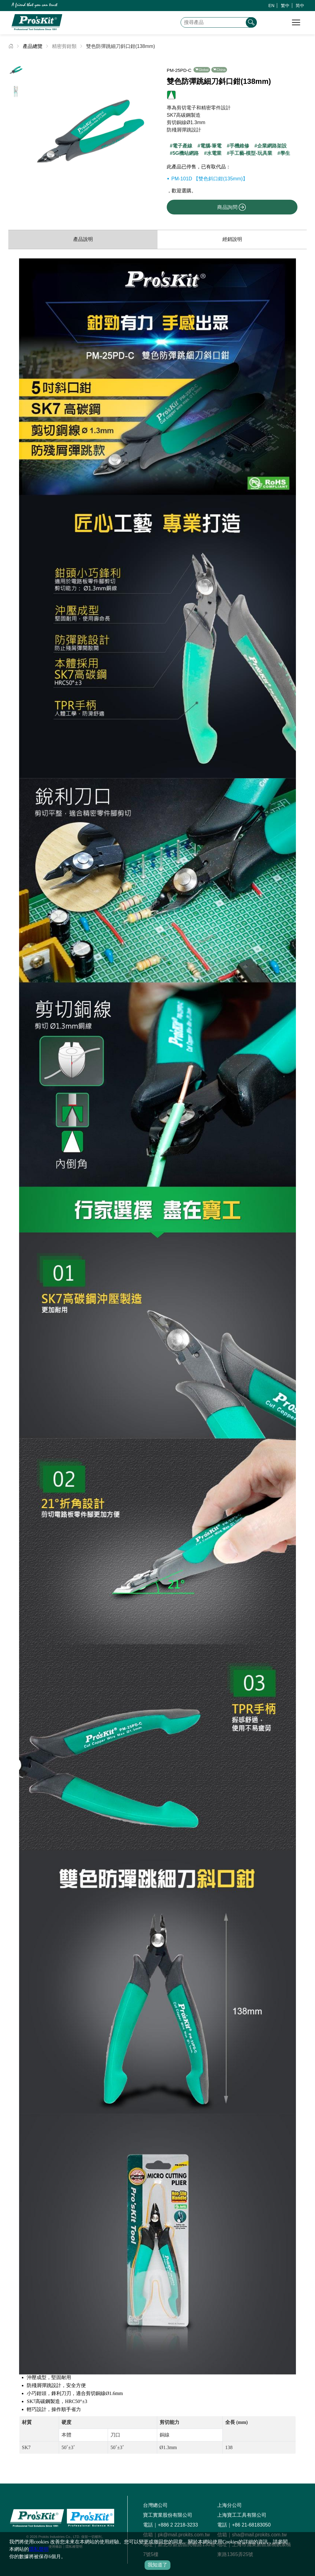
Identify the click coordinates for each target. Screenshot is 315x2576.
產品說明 (83, 239)
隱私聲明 (39, 2549)
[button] (148, 122)
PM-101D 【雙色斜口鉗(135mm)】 (209, 178)
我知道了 (157, 2564)
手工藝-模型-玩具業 (250, 153)
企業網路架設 (272, 145)
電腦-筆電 (210, 145)
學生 (285, 153)
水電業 (214, 153)
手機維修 (239, 145)
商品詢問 (231, 207)
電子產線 (182, 145)
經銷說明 (232, 239)
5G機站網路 (186, 153)
